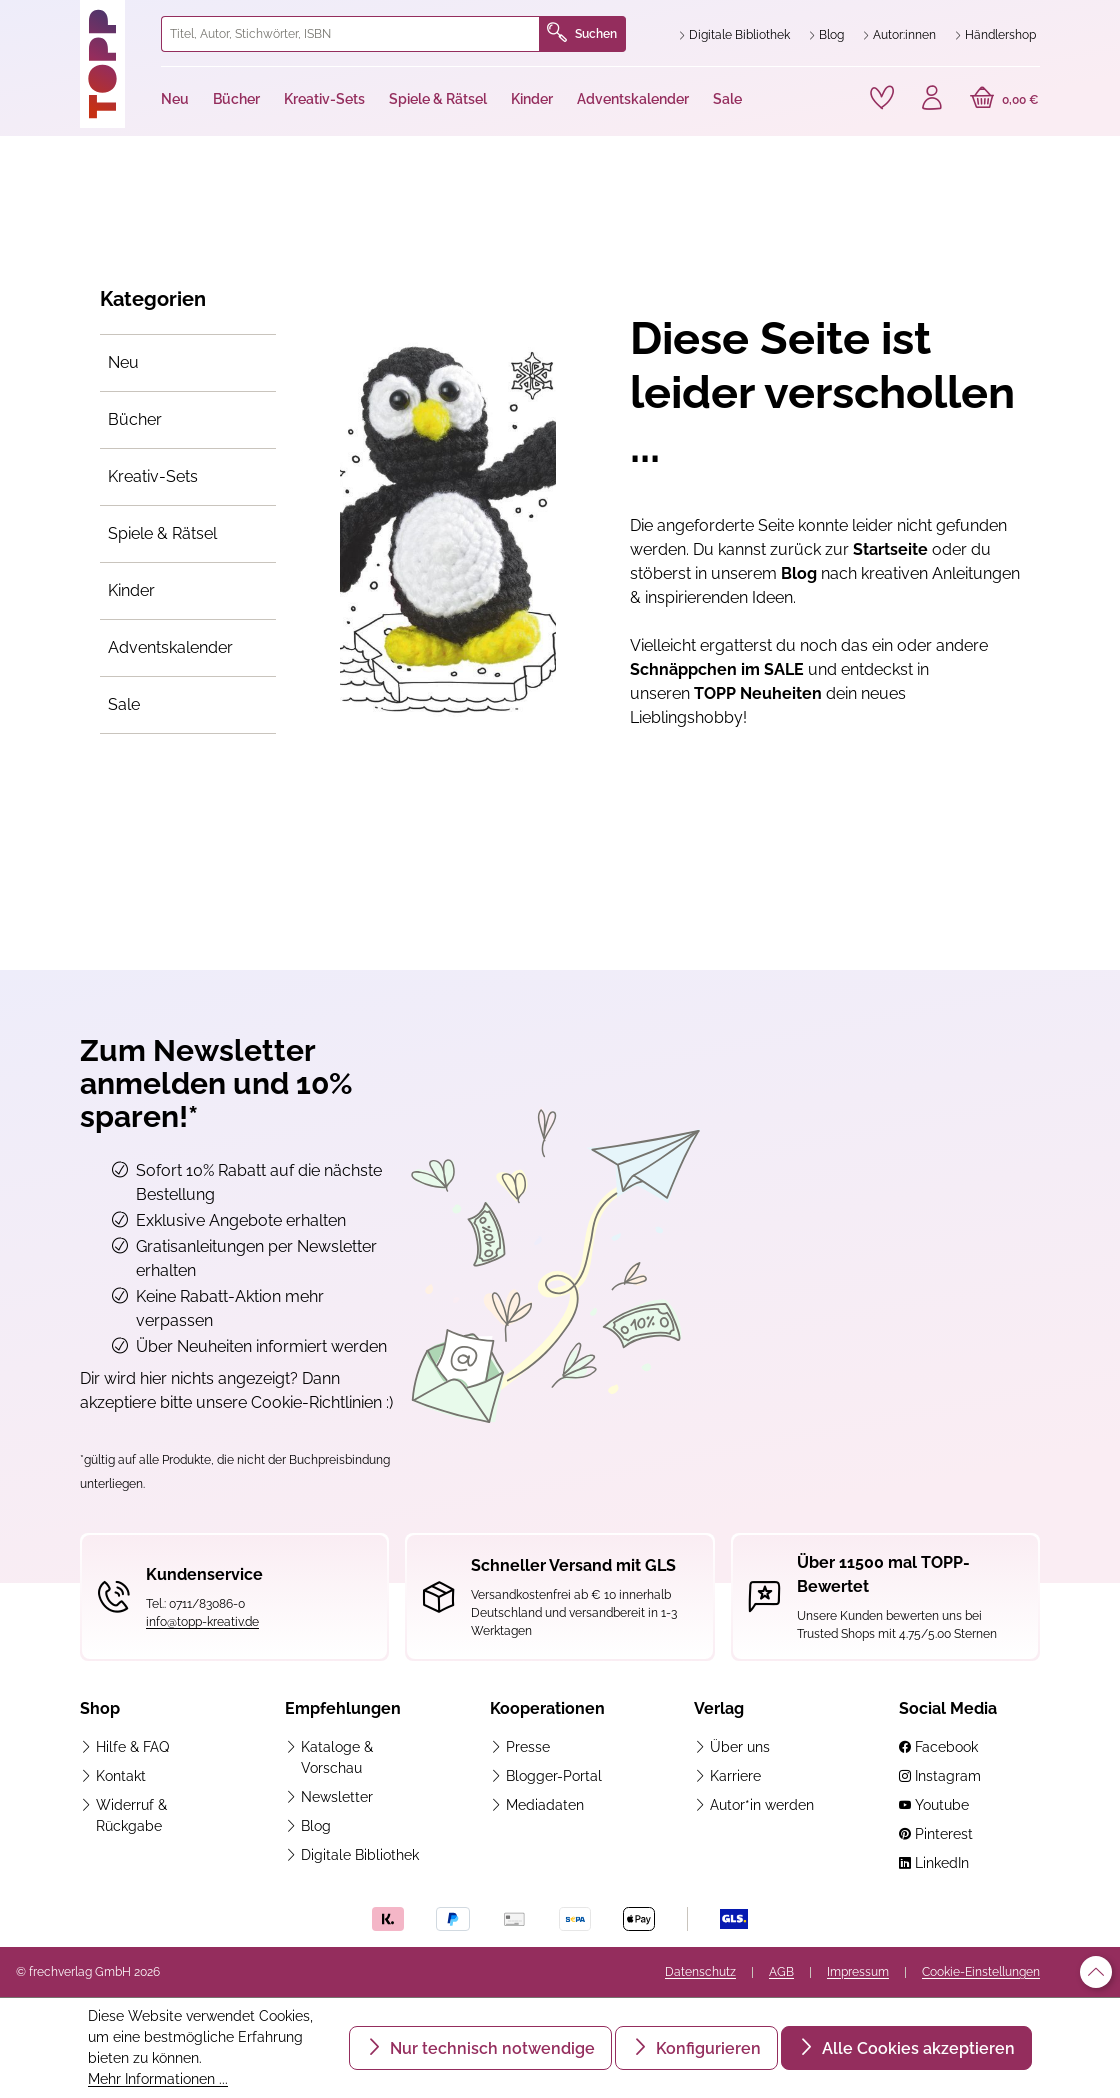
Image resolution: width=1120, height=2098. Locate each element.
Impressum (858, 1972)
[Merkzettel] (882, 98)
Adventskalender (170, 647)
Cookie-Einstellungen (981, 1972)
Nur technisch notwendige (490, 2048)
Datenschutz (700, 1972)
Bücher (135, 419)
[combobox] (350, 34)
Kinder (131, 590)
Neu (123, 362)
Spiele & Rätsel (162, 533)
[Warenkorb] (1004, 100)
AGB (781, 1972)
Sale (124, 704)
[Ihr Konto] (932, 100)
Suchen (582, 34)
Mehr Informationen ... (158, 2079)
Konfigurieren (706, 2048)
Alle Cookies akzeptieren (916, 2048)
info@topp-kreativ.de (202, 1622)
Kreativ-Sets (153, 476)
